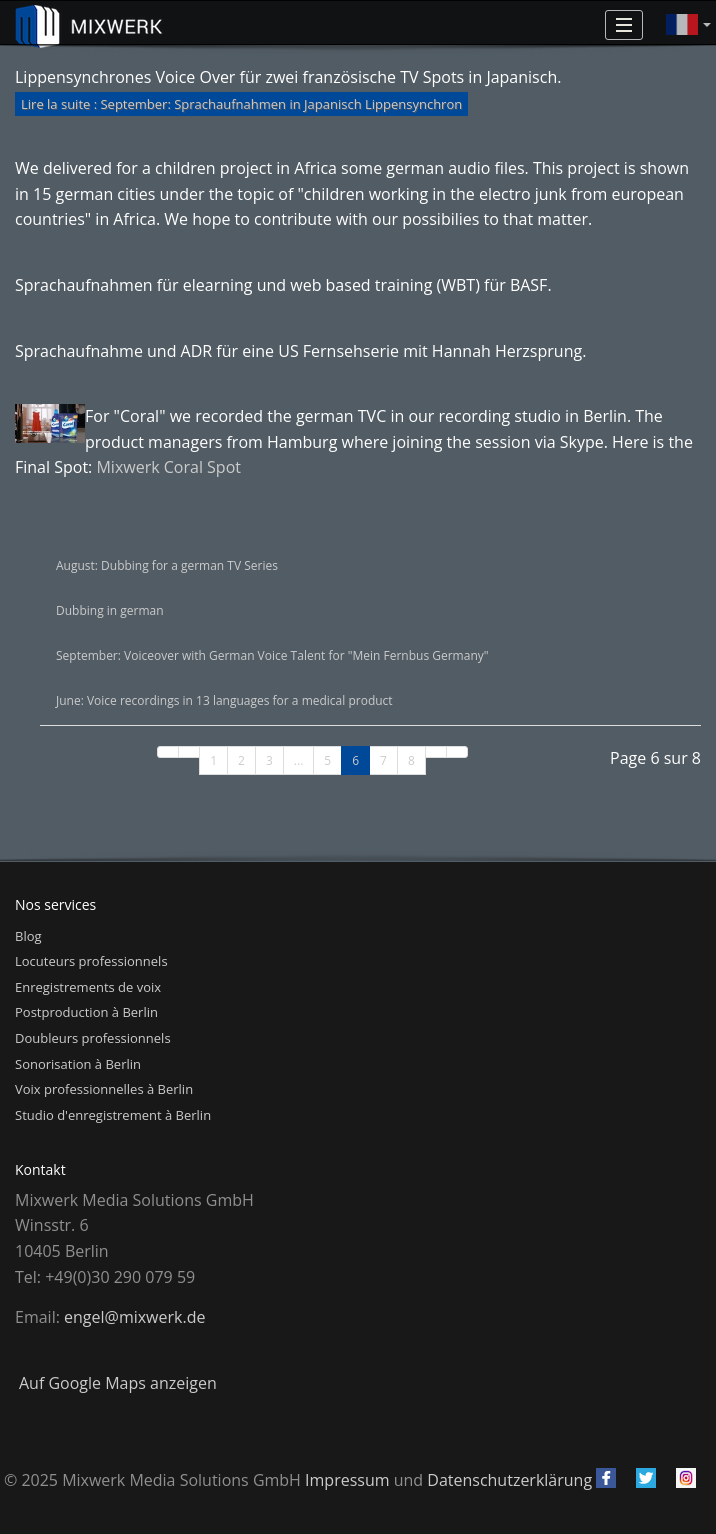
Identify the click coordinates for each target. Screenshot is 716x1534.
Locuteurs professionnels (91, 961)
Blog (28, 936)
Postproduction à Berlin (86, 1012)
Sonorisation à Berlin (78, 1064)
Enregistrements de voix (88, 987)
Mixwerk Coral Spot (168, 467)
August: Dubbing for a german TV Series (167, 565)
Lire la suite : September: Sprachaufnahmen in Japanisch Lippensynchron (241, 104)
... (298, 760)
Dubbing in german (110, 610)
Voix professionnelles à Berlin (104, 1089)
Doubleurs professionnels (93, 1038)
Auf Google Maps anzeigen (118, 1383)
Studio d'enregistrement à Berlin (113, 1115)
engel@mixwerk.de (134, 1317)
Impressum (347, 1480)
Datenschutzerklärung (509, 1480)
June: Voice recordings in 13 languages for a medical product (224, 700)
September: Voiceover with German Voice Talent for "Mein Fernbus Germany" (272, 655)
